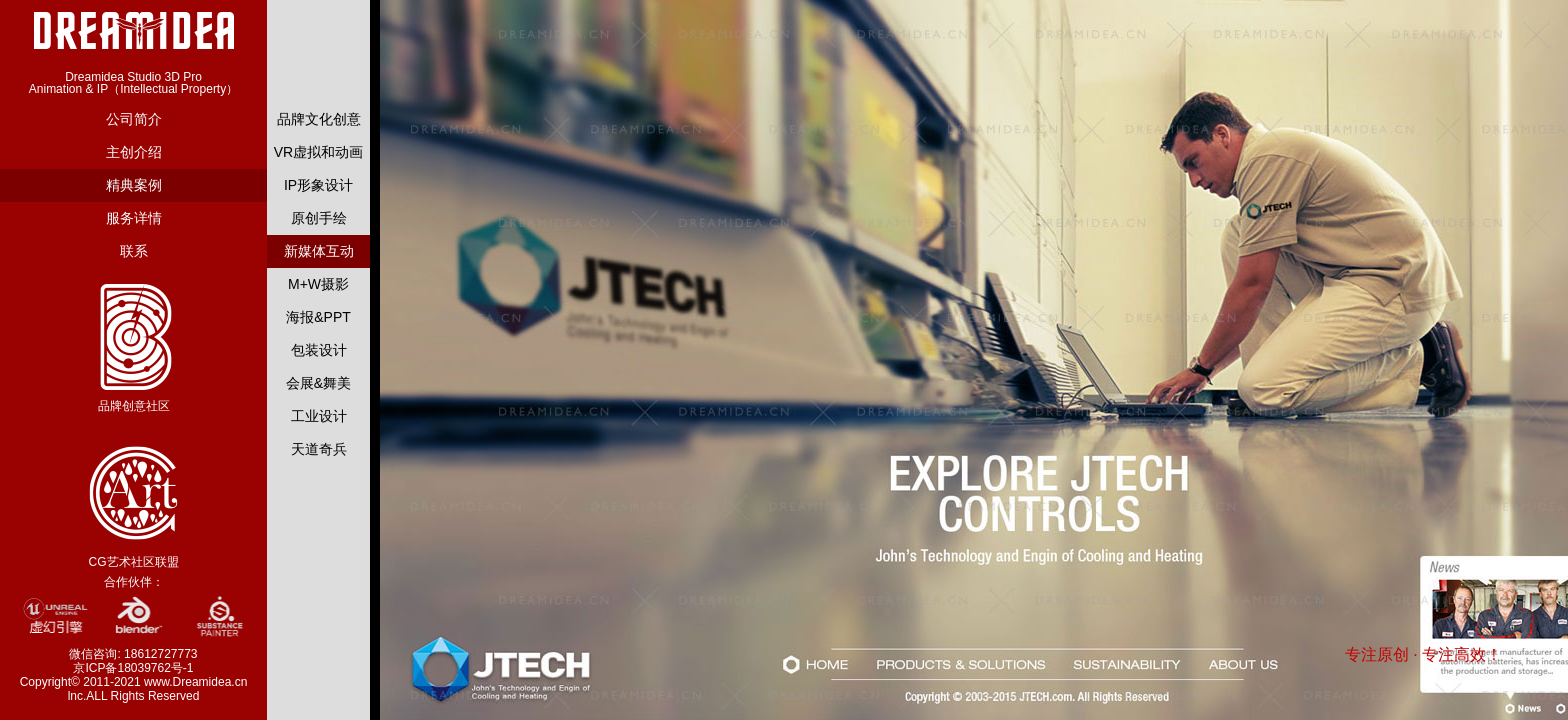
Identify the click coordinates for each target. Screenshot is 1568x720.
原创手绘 (319, 218)
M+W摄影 (318, 284)
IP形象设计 (318, 185)
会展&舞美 (318, 383)
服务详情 (134, 218)
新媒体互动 (319, 251)
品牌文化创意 (319, 119)
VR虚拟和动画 (318, 152)
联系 (134, 251)
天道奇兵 (319, 449)
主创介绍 (134, 152)
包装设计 (319, 350)
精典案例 (134, 185)
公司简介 (134, 119)
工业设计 (319, 416)
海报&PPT (318, 317)
